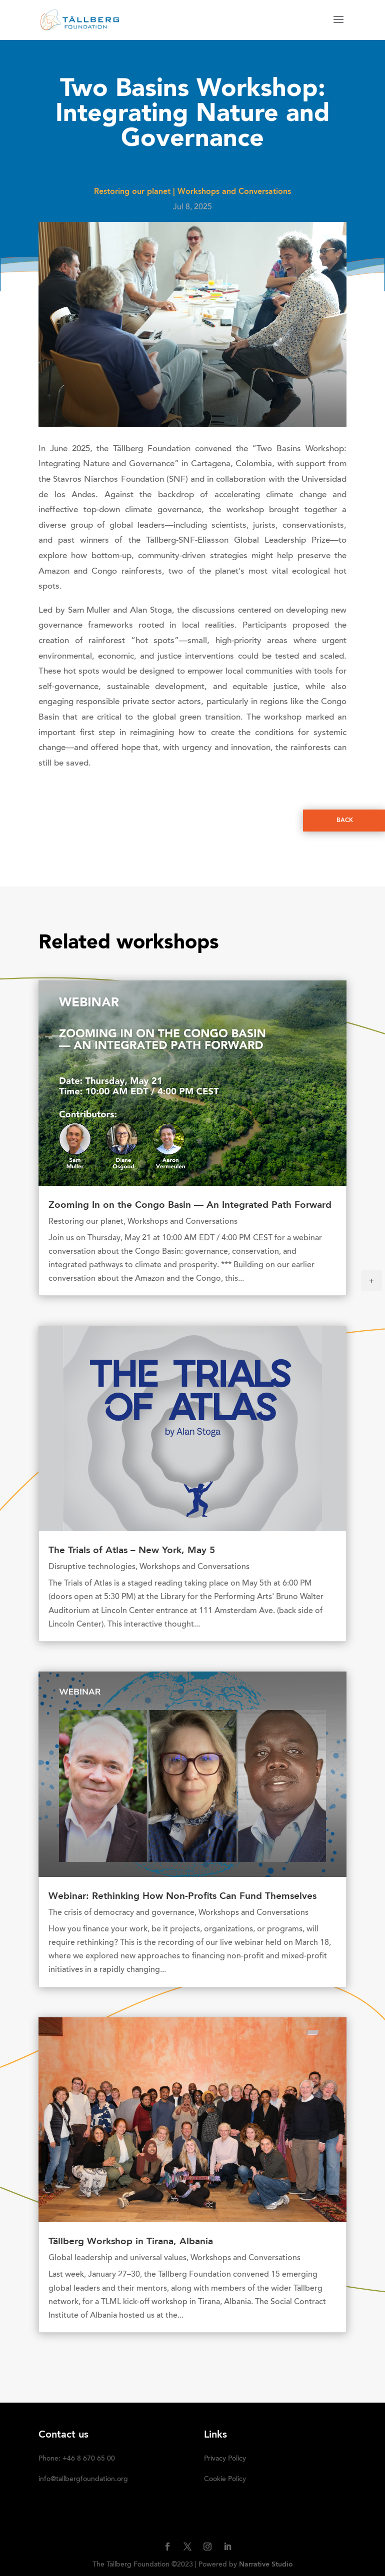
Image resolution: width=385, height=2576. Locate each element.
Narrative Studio (266, 2564)
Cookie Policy (225, 2479)
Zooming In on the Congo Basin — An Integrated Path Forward (190, 1205)
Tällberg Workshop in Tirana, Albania (130, 2242)
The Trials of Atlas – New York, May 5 (131, 1551)
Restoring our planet (132, 192)
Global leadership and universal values (117, 2258)
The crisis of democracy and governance (121, 1913)
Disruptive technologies (92, 1567)
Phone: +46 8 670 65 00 (76, 2459)
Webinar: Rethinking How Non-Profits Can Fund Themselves (182, 1896)
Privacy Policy (225, 2459)
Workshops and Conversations (234, 192)
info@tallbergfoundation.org (83, 2479)
